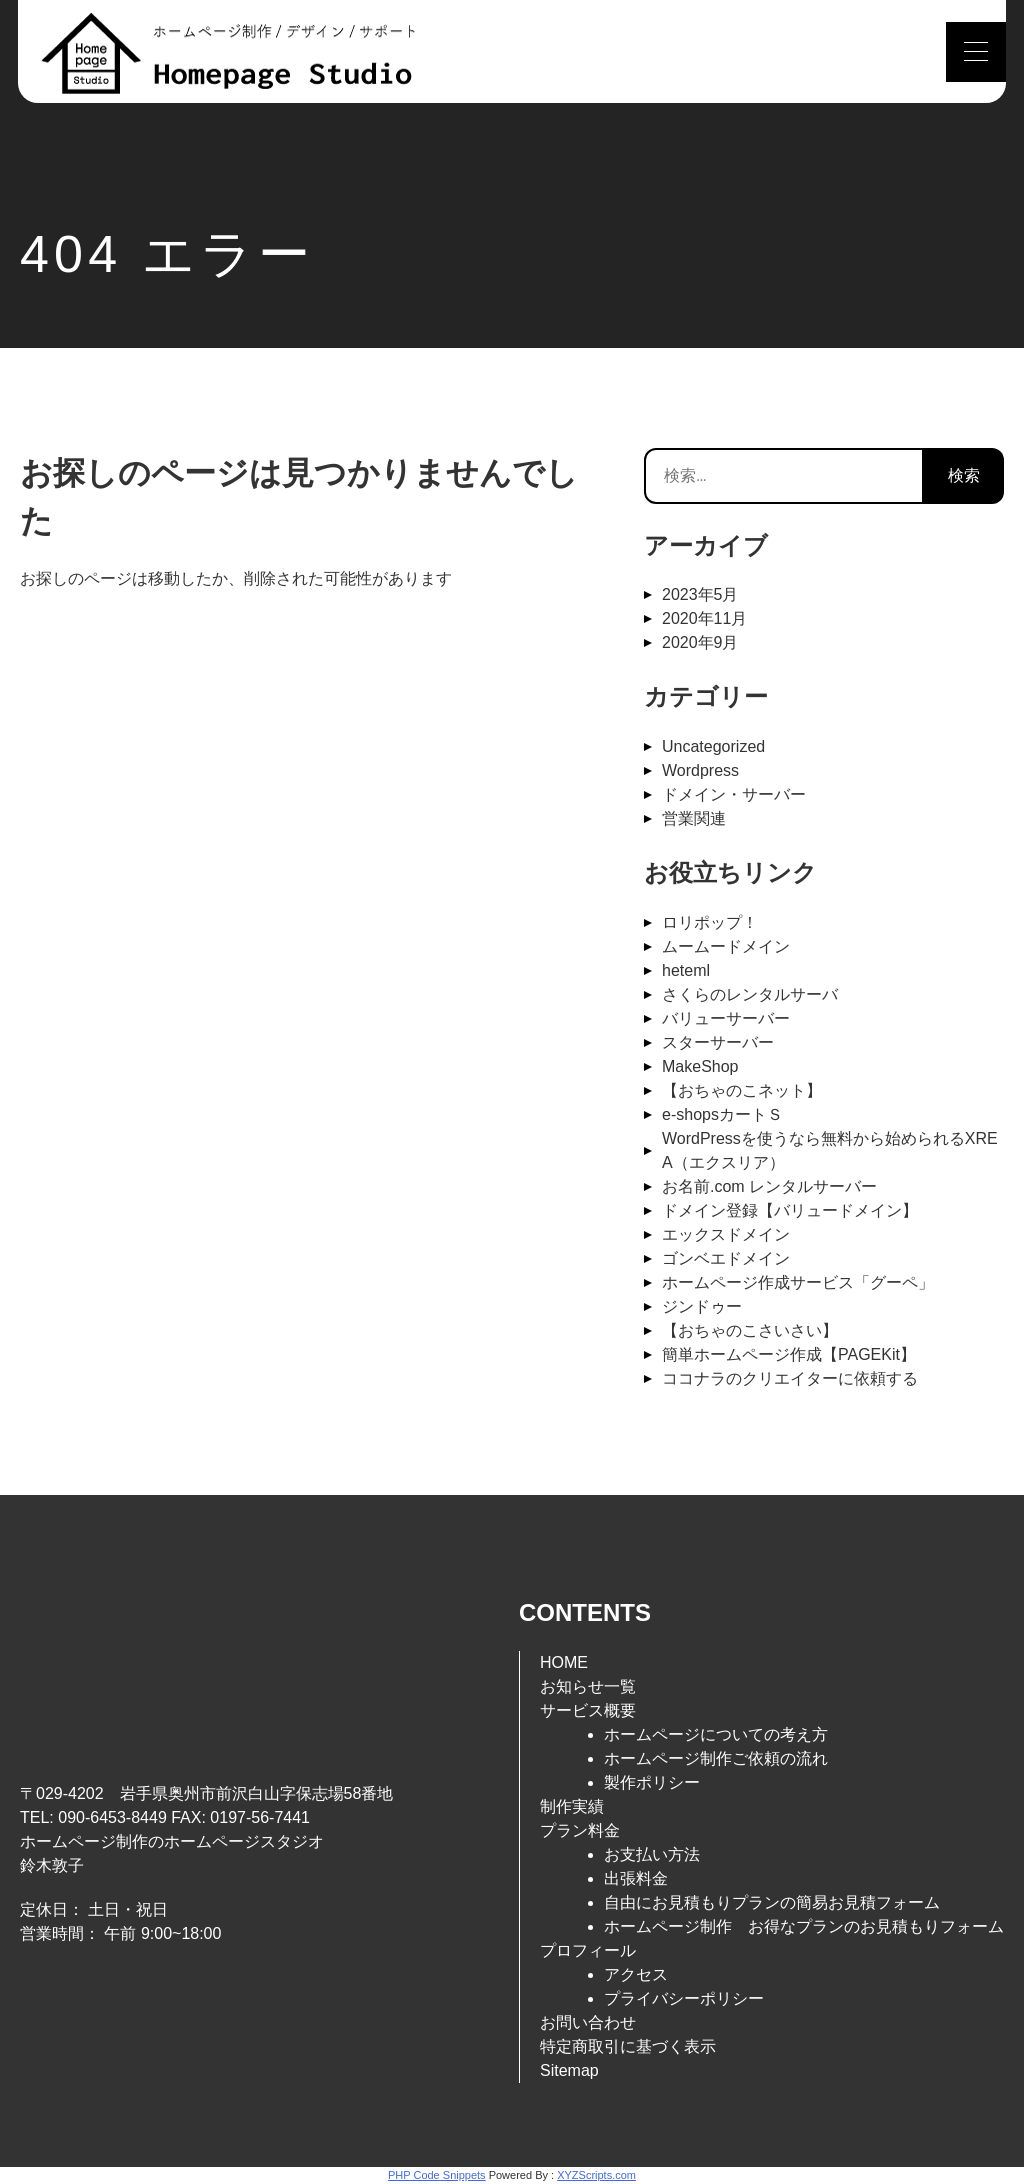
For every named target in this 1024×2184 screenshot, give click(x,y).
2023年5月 (700, 594)
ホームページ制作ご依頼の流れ (716, 1758)
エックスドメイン (726, 1234)
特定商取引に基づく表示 (628, 2046)
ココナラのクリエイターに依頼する (790, 1378)
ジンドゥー (702, 1306)
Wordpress (700, 770)
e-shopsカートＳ (722, 1114)
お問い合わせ (588, 2022)
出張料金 (636, 1878)
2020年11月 (704, 618)
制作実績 (572, 1806)
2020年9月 (700, 642)
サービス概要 (588, 1710)
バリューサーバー (726, 1018)
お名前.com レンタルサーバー (769, 1186)
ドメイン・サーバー (734, 794)
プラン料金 (580, 1830)
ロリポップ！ (710, 922)
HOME (564, 1662)
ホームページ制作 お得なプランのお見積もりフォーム (804, 1926)
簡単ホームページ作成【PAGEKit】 (789, 1354)
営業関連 (694, 818)
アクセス (636, 1974)
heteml (686, 970)
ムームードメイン (726, 946)
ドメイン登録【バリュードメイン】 (790, 1210)
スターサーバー (718, 1042)
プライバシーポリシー (684, 1998)
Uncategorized (713, 746)
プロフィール (588, 1950)
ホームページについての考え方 (716, 1734)
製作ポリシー (652, 1782)
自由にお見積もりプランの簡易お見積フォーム (772, 1902)
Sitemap (569, 2070)
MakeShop (700, 1066)
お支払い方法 (652, 1854)
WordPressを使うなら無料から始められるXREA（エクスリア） (830, 1150)
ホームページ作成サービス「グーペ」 (798, 1282)
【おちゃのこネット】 (742, 1090)
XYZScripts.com (596, 2175)
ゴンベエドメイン (726, 1258)
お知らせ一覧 (588, 1686)
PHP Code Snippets (437, 2175)
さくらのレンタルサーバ (750, 994)
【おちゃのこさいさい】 (750, 1330)
